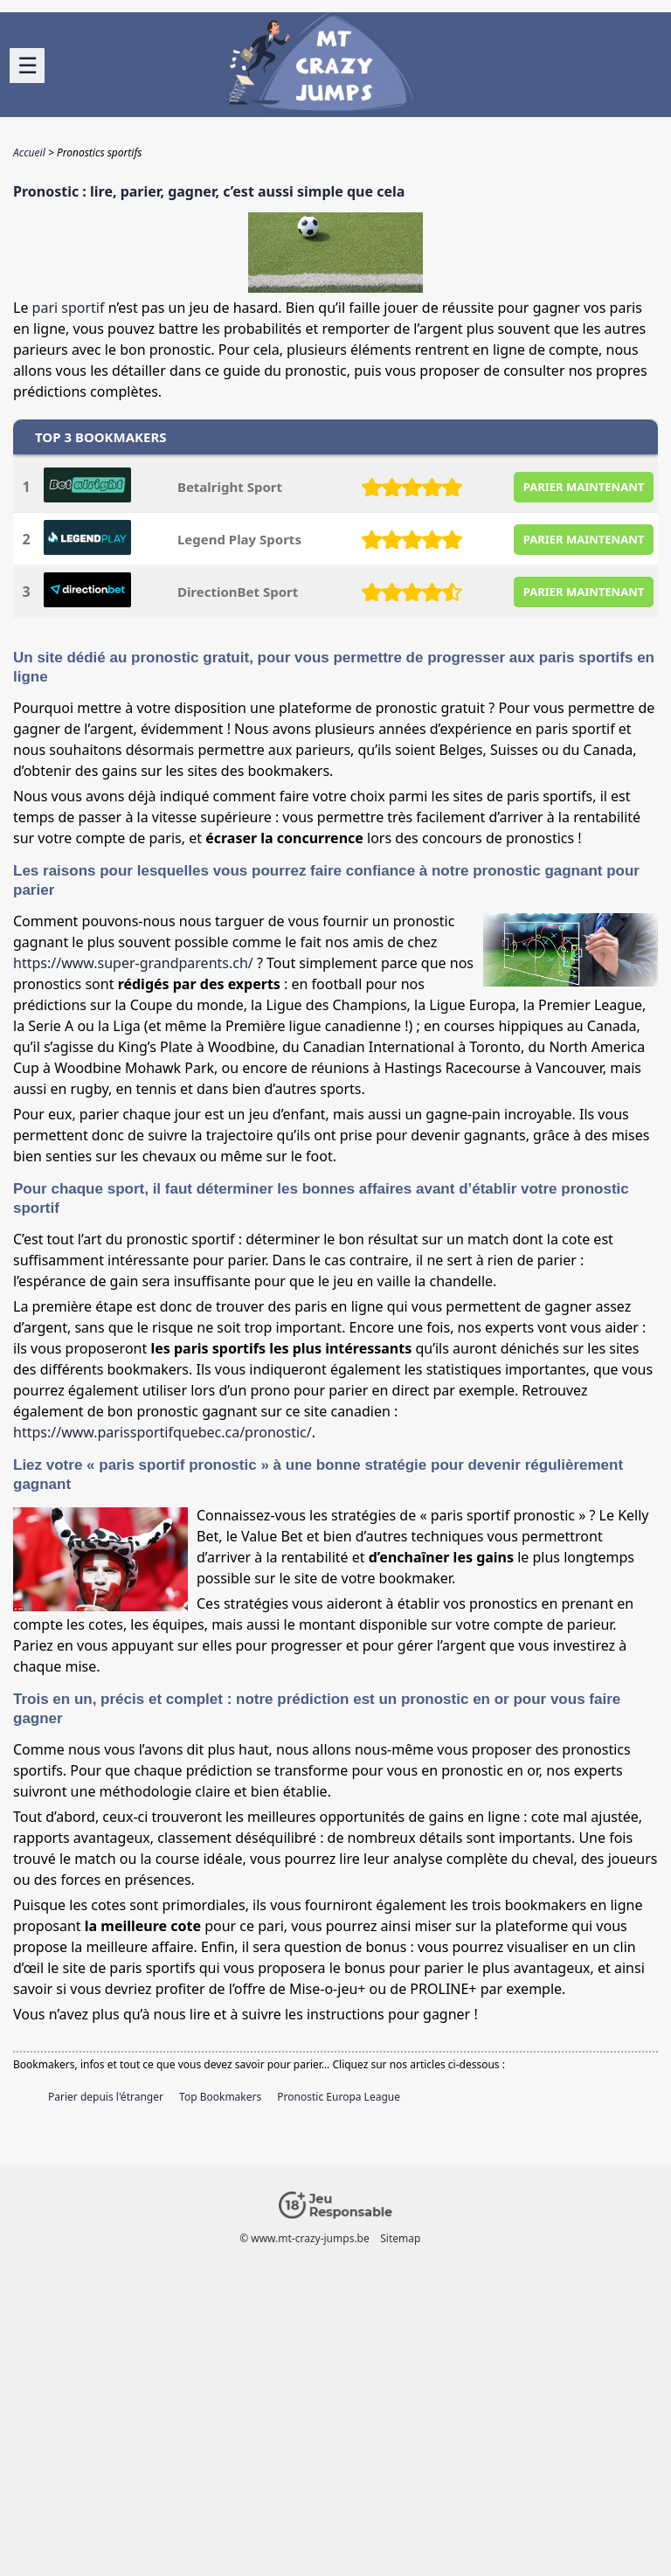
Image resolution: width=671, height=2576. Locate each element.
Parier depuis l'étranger (105, 2096)
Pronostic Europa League (338, 2096)
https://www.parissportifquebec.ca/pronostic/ (162, 1432)
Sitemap (400, 2238)
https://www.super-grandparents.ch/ (133, 963)
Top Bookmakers (220, 2096)
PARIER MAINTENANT (584, 487)
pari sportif (68, 307)
